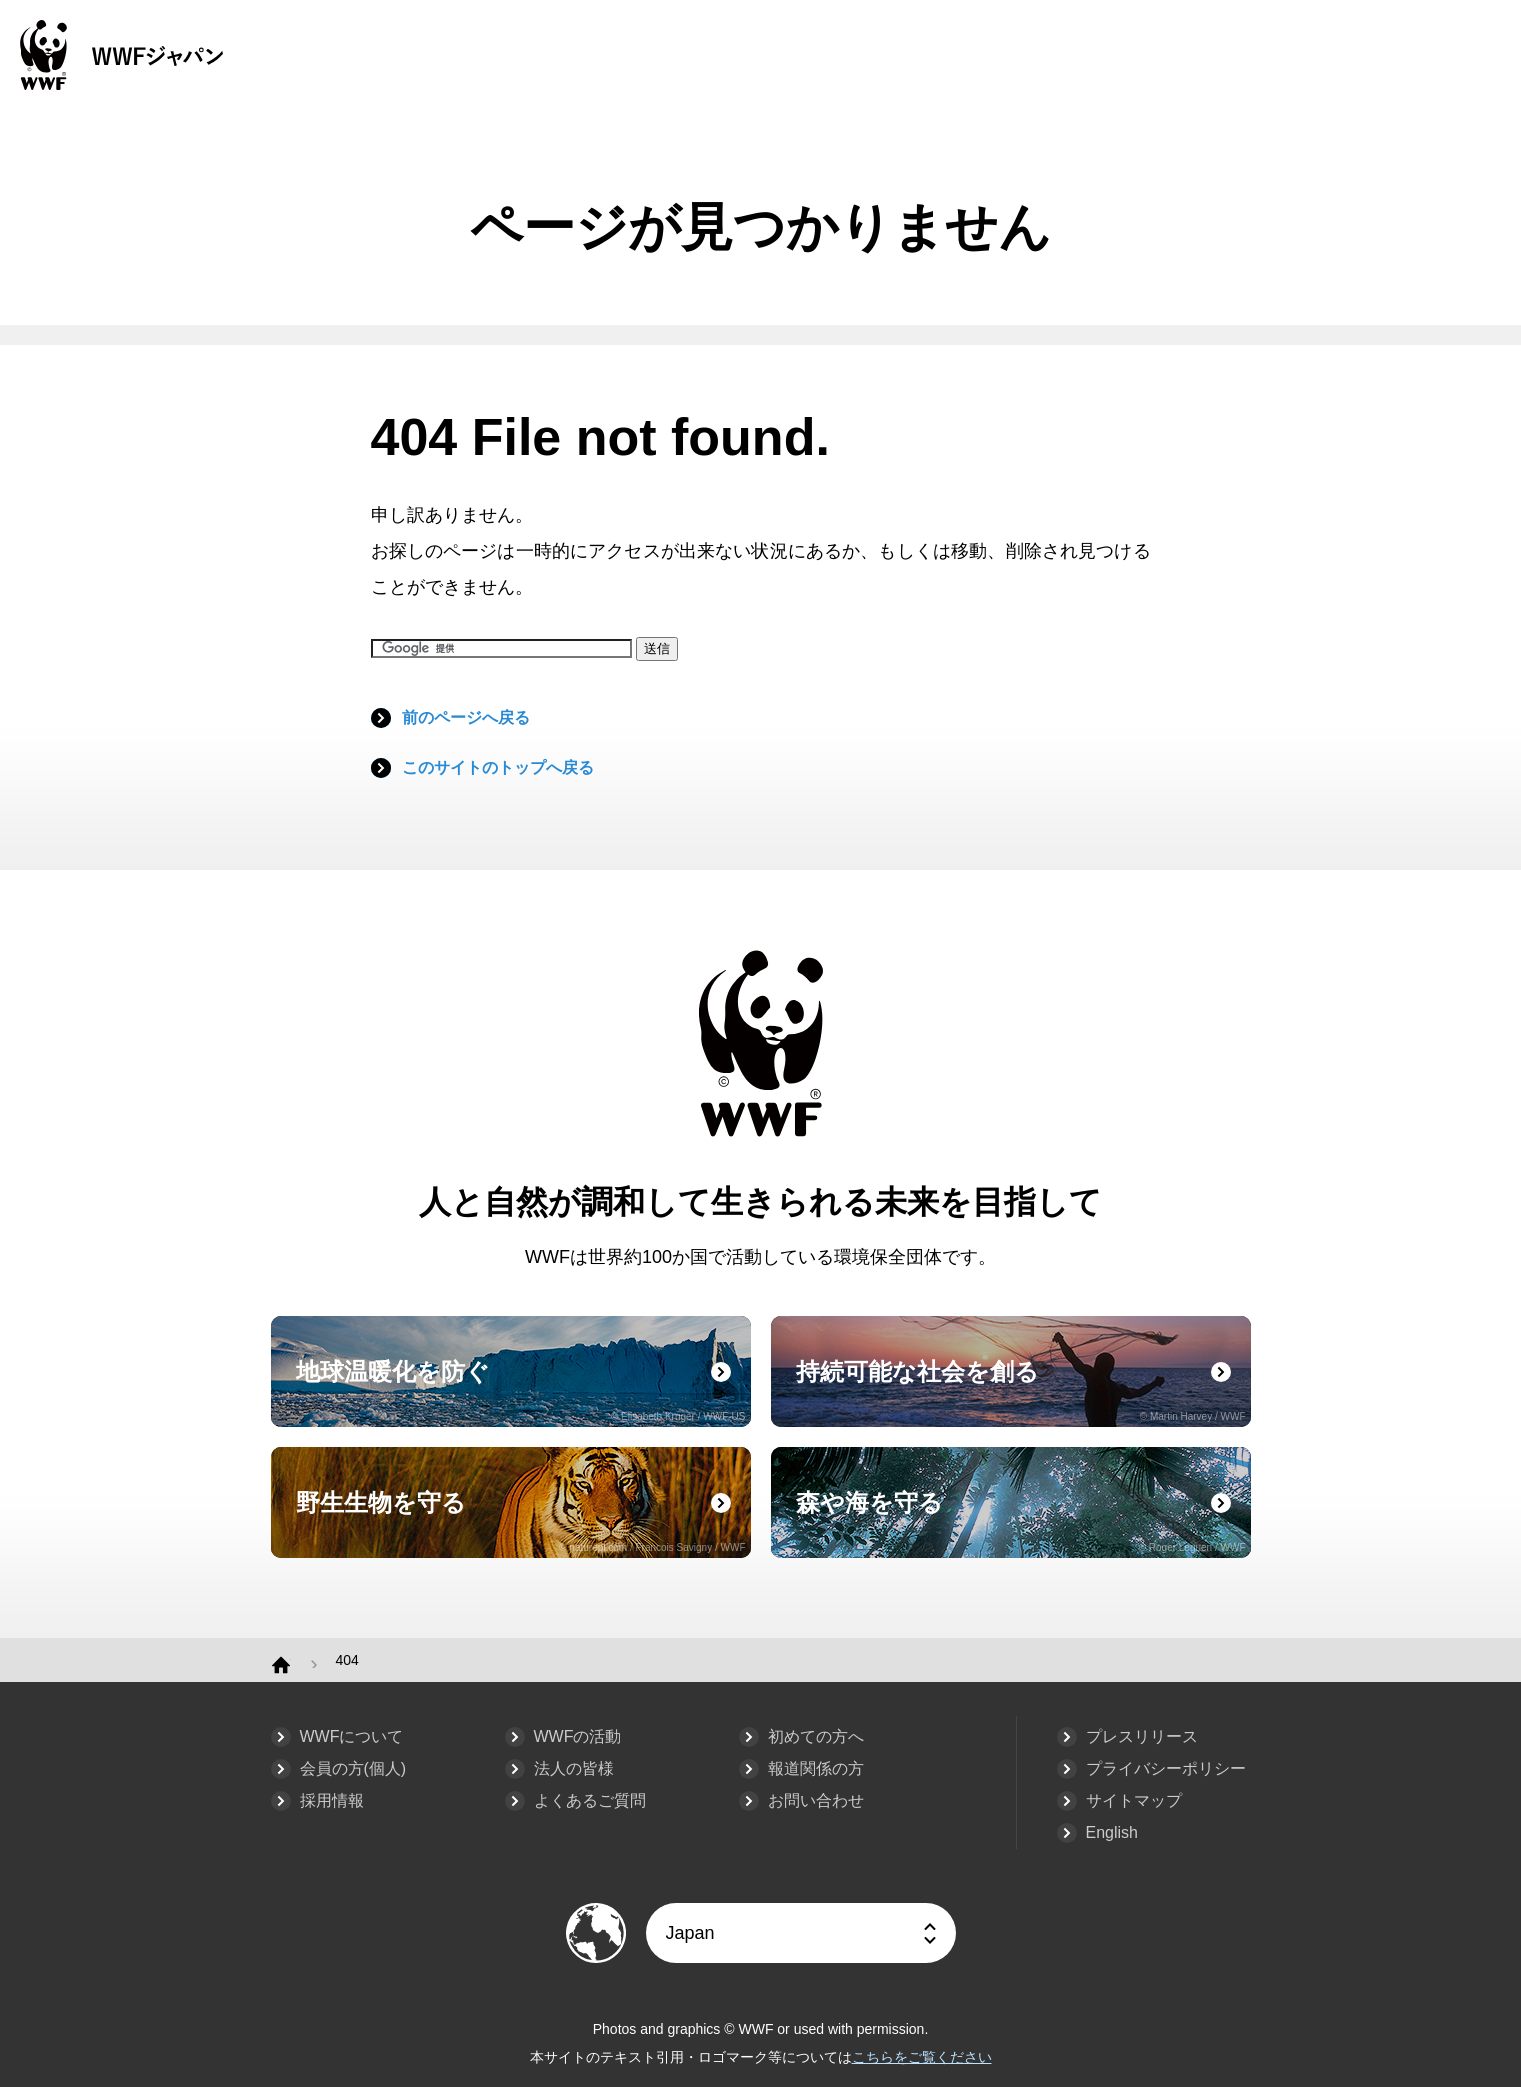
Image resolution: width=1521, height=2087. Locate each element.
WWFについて (352, 1736)
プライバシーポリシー (1166, 1768)
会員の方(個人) (353, 1768)
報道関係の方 (816, 1768)
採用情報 (332, 1800)
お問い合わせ (816, 1800)
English (1112, 1832)
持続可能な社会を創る (1021, 1390)
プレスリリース (1142, 1736)
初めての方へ (816, 1736)
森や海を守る (1021, 1521)
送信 (657, 648)
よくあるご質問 (590, 1800)
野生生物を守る (521, 1521)
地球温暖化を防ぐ (521, 1390)
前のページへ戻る (466, 717)
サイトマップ (1134, 1800)
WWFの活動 (578, 1736)
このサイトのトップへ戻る (498, 767)
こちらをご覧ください (922, 2057)
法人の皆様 (574, 1768)
